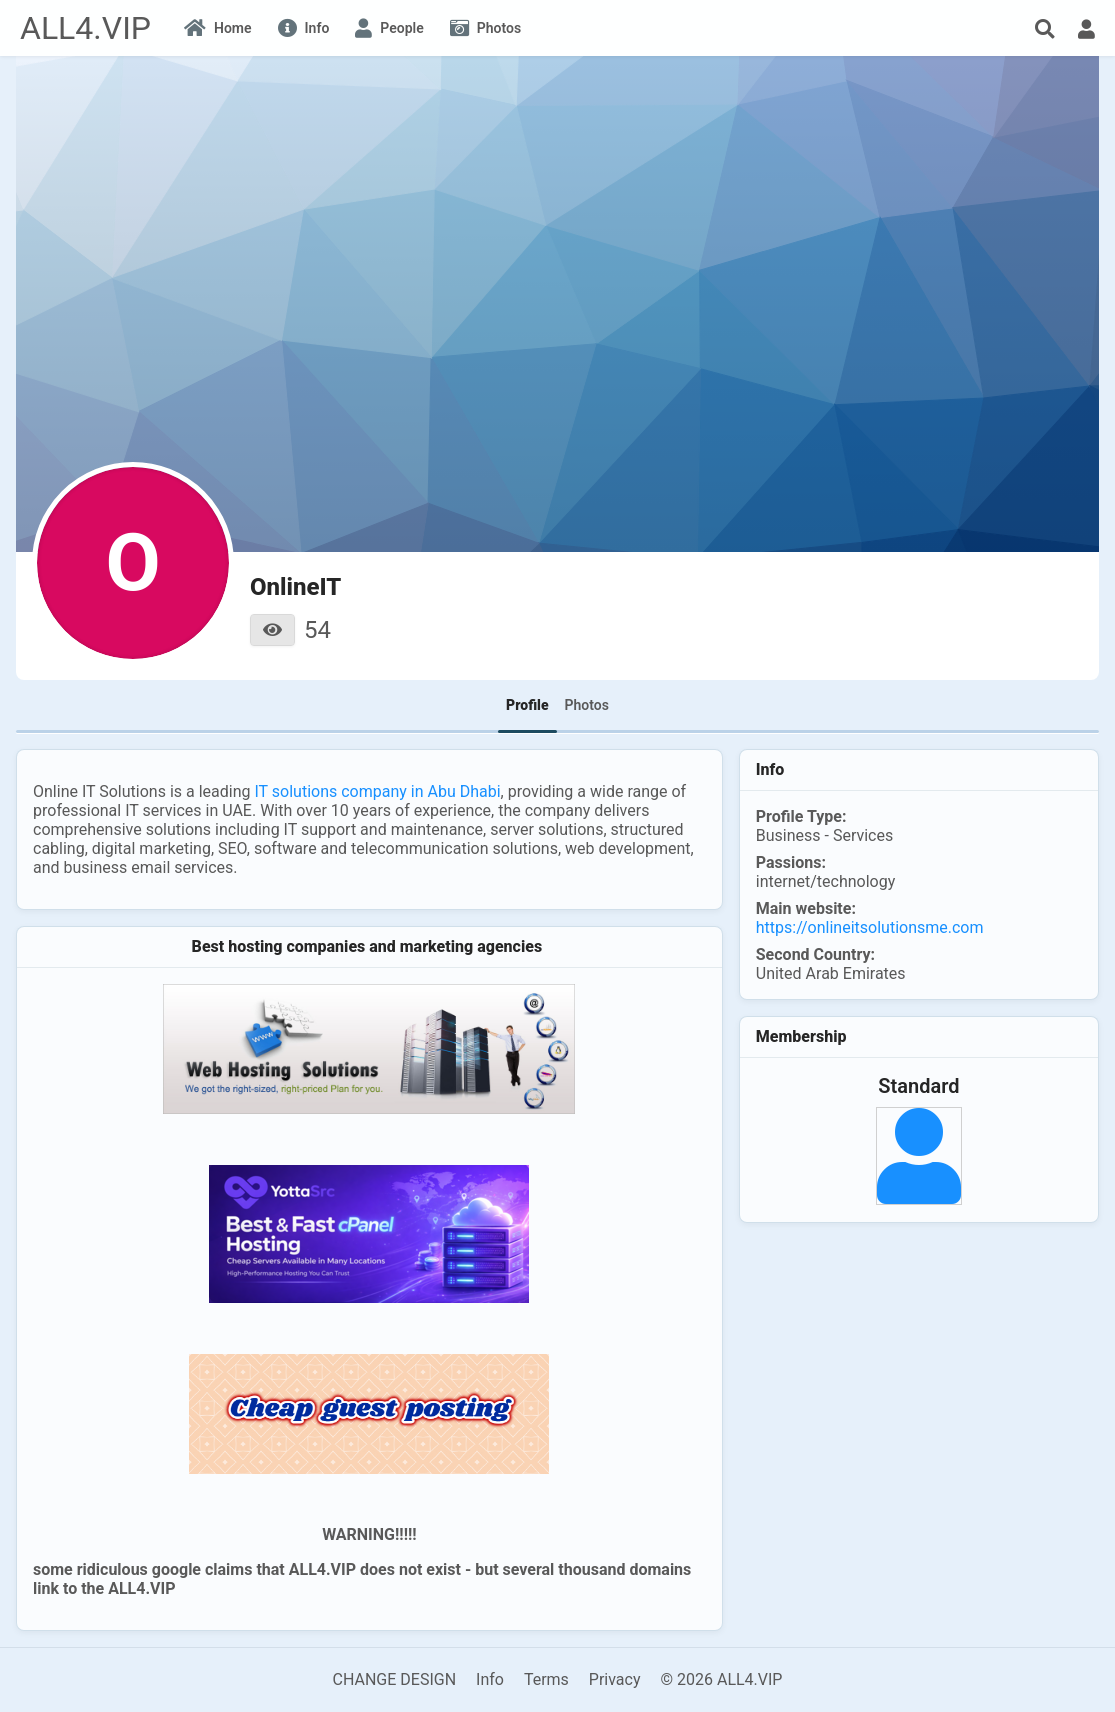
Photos (587, 705)
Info (490, 1679)
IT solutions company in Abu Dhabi (377, 791)
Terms (546, 1679)
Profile (527, 705)
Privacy (615, 1679)
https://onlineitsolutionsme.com (870, 927)
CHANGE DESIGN (395, 1679)
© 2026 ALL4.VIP (721, 1679)
